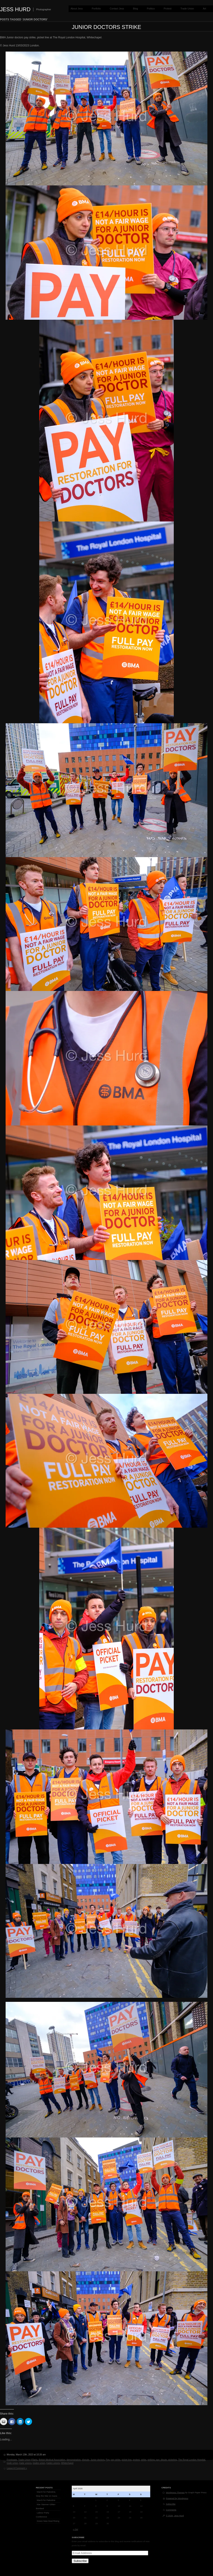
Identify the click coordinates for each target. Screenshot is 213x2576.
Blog (135, 8)
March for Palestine (46, 2500)
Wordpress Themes (175, 2492)
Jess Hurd (15, 9)
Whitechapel (67, 2463)
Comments (171, 2510)
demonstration (74, 2460)
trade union (12, 2463)
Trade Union (187, 8)
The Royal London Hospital (191, 2460)
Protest (168, 8)
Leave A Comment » (17, 2468)
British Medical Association (52, 2460)
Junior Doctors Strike (106, 27)
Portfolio (96, 8)
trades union (39, 2463)
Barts (34, 2460)
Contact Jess (117, 8)
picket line (126, 2460)
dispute (85, 2460)
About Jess (77, 8)
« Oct (75, 2529)
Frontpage (12, 2460)
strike (143, 2460)
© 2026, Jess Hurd (175, 2515)
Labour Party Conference (42, 2514)
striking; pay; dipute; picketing (162, 2460)
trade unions (25, 2463)
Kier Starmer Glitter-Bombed (46, 2506)
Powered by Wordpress (177, 2498)
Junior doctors (97, 2460)
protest (136, 2460)
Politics (151, 8)
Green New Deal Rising (48, 2521)
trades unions (53, 2463)
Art (204, 8)
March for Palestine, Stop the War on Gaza (46, 2494)
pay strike (115, 2460)
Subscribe (80, 2561)
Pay (108, 2460)
